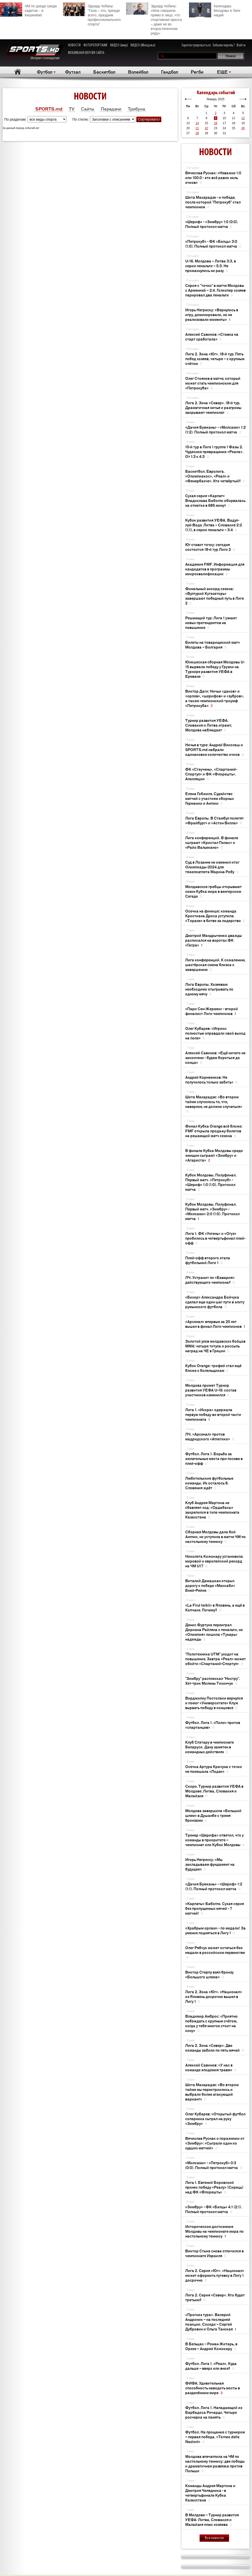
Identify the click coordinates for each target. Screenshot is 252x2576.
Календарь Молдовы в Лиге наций (214, 10)
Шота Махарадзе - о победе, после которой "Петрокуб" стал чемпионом (213, 202)
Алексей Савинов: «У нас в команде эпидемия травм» (210, 2067)
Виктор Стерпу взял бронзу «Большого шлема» (209, 1974)
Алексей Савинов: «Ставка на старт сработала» (211, 336)
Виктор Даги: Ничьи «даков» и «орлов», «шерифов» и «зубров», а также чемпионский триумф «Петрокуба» (214, 698)
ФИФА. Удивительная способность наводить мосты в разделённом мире (212, 2388)
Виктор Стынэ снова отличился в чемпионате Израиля (214, 2253)
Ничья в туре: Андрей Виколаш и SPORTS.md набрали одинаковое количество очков (214, 749)
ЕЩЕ (222, 72)
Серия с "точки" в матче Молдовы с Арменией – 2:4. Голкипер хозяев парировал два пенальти (215, 290)
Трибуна (136, 109)
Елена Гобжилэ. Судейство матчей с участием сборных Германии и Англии (209, 798)
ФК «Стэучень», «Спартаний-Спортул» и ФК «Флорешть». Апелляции (211, 774)
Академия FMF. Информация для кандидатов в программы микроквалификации (214, 569)
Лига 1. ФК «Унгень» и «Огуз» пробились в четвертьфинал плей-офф (215, 1238)
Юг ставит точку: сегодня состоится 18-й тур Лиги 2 (210, 547)
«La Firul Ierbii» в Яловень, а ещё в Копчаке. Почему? (215, 1607)
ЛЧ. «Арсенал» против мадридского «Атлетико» (209, 1436)
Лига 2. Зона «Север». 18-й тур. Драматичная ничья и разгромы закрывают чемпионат (213, 407)
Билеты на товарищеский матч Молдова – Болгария (212, 644)
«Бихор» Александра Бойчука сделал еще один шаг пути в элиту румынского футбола (214, 1302)
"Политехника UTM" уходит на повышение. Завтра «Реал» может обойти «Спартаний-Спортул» (215, 1658)
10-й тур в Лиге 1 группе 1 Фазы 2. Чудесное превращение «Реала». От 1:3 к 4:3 (214, 451)
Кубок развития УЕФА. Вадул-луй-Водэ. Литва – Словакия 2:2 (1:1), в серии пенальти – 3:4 (213, 525)
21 (197, 128)
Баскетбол (104, 72)
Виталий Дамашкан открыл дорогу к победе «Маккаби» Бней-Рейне (210, 1585)
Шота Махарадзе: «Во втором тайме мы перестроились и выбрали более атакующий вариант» (212, 2091)
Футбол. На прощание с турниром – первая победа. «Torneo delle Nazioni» (215, 2436)
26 (243, 128)
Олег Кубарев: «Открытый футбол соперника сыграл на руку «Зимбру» (215, 2118)
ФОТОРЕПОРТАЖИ (95, 45)
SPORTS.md (48, 109)
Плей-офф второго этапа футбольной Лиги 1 (207, 1260)
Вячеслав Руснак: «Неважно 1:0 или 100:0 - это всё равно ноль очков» (213, 177)
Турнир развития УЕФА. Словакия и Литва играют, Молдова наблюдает (208, 725)
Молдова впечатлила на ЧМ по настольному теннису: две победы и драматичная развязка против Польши (215, 2463)
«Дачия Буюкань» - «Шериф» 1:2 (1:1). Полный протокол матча (213, 1886)
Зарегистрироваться (196, 45)
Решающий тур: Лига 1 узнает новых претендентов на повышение (211, 622)
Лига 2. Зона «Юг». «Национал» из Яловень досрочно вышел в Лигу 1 (213, 1996)
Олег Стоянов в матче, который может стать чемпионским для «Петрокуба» (212, 383)
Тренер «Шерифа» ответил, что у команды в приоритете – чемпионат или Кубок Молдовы (214, 1840)
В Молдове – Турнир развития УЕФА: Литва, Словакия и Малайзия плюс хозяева (212, 2519)
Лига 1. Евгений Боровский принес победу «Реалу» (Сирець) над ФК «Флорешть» (214, 2187)
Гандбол (169, 72)
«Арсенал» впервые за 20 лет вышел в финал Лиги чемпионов (215, 1324)
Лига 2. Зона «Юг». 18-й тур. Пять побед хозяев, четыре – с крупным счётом (214, 358)
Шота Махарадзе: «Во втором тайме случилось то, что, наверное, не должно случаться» (213, 1103)
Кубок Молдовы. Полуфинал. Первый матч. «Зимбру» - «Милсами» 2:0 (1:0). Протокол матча (212, 1211)
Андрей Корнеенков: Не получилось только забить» (211, 1079)
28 (197, 133)
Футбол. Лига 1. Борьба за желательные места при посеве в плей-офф (214, 1458)
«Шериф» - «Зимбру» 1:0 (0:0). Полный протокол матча (211, 224)
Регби (197, 72)
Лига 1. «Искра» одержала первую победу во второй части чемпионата (213, 1414)
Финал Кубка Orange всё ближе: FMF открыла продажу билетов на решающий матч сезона (213, 1131)
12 (243, 118)
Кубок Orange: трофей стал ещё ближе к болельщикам (213, 1368)
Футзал (73, 72)
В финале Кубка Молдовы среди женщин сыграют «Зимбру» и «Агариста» (214, 1155)
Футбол (44, 72)
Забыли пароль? (223, 45)
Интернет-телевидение (34, 52)
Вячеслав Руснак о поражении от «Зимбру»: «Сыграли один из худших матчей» (214, 2143)
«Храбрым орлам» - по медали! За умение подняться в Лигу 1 (215, 1930)
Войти (241, 45)
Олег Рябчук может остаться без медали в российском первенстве (215, 1952)
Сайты (87, 109)
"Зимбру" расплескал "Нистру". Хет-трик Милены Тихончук (212, 1680)
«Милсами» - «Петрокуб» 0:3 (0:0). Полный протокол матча (213, 2165)
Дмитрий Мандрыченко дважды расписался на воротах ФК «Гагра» (213, 940)
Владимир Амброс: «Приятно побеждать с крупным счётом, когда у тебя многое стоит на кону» (211, 2023)
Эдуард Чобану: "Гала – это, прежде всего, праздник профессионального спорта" (92, 14)
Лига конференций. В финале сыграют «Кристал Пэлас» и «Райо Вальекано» (211, 842)
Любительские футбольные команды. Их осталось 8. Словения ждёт (209, 1483)
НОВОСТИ (74, 45)
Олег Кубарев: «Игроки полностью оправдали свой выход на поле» (215, 1033)
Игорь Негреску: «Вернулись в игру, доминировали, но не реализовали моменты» (211, 314)
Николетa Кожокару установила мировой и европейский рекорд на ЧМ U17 (214, 1561)
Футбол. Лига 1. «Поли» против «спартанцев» (212, 1725)
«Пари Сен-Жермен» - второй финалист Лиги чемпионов (211, 1011)
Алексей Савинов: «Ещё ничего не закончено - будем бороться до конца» (215, 1057)
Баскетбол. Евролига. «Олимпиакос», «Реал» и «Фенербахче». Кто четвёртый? (215, 476)
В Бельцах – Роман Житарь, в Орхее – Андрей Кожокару (211, 2346)
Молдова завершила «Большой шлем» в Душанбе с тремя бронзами (213, 1815)
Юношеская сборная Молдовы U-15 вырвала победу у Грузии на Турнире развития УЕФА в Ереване (215, 669)
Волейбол (138, 72)
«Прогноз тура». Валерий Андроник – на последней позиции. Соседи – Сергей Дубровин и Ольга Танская (210, 2321)
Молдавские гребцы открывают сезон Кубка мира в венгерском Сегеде (213, 891)
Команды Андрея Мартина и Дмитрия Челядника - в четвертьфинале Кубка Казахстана (210, 2492)
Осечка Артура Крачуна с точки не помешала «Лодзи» (213, 1769)
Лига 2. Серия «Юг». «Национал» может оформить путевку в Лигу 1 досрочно (214, 2275)
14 (197, 123)
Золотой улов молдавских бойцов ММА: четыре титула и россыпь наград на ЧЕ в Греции (215, 1346)
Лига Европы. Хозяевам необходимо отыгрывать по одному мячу (209, 989)
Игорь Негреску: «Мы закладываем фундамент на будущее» (210, 1864)
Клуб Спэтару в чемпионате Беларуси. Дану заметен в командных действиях (209, 1747)
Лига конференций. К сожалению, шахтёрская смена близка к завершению (215, 964)
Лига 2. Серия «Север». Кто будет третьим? (215, 2297)
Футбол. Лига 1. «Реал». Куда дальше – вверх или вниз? (211, 2365)
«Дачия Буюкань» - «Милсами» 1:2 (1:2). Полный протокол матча (215, 429)
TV (71, 109)
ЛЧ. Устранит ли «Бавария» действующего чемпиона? (210, 1279)
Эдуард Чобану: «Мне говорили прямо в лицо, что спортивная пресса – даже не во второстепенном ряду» (154, 19)
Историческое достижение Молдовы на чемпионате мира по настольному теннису (214, 2231)
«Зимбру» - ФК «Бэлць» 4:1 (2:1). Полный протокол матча (213, 2209)
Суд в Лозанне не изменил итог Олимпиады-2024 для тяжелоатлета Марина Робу (212, 867)
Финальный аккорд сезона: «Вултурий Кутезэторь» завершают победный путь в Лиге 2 (214, 595)
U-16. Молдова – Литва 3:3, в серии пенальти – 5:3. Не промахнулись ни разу (210, 265)
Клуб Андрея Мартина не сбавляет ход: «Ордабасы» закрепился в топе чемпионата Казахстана (212, 1509)
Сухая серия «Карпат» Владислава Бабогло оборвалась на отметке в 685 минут (215, 500)
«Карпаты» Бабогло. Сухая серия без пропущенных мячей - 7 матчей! (214, 1908)
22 (206, 128)
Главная (17, 71)
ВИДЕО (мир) (119, 45)
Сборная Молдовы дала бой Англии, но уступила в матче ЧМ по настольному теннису (215, 1536)
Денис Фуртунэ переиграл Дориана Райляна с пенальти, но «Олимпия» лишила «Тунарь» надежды (214, 1631)
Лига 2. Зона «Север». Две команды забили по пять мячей (214, 2047)
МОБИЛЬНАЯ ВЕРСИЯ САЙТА (86, 53)
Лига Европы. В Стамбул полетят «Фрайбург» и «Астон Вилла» (214, 820)
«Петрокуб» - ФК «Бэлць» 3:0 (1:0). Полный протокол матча (213, 243)
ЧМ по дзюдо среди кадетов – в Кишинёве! (28, 10)
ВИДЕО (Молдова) (143, 45)
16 (215, 123)
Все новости (214, 2538)
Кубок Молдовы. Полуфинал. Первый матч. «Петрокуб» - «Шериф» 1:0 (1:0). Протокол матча (211, 1182)
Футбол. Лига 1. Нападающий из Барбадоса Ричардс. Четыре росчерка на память (213, 2412)
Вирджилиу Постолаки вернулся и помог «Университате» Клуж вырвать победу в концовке (214, 1703)
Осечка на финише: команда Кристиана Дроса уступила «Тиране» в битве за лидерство (215, 915)
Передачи (111, 109)
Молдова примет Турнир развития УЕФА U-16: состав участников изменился (210, 1390)
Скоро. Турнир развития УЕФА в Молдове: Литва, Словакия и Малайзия (214, 1791)
